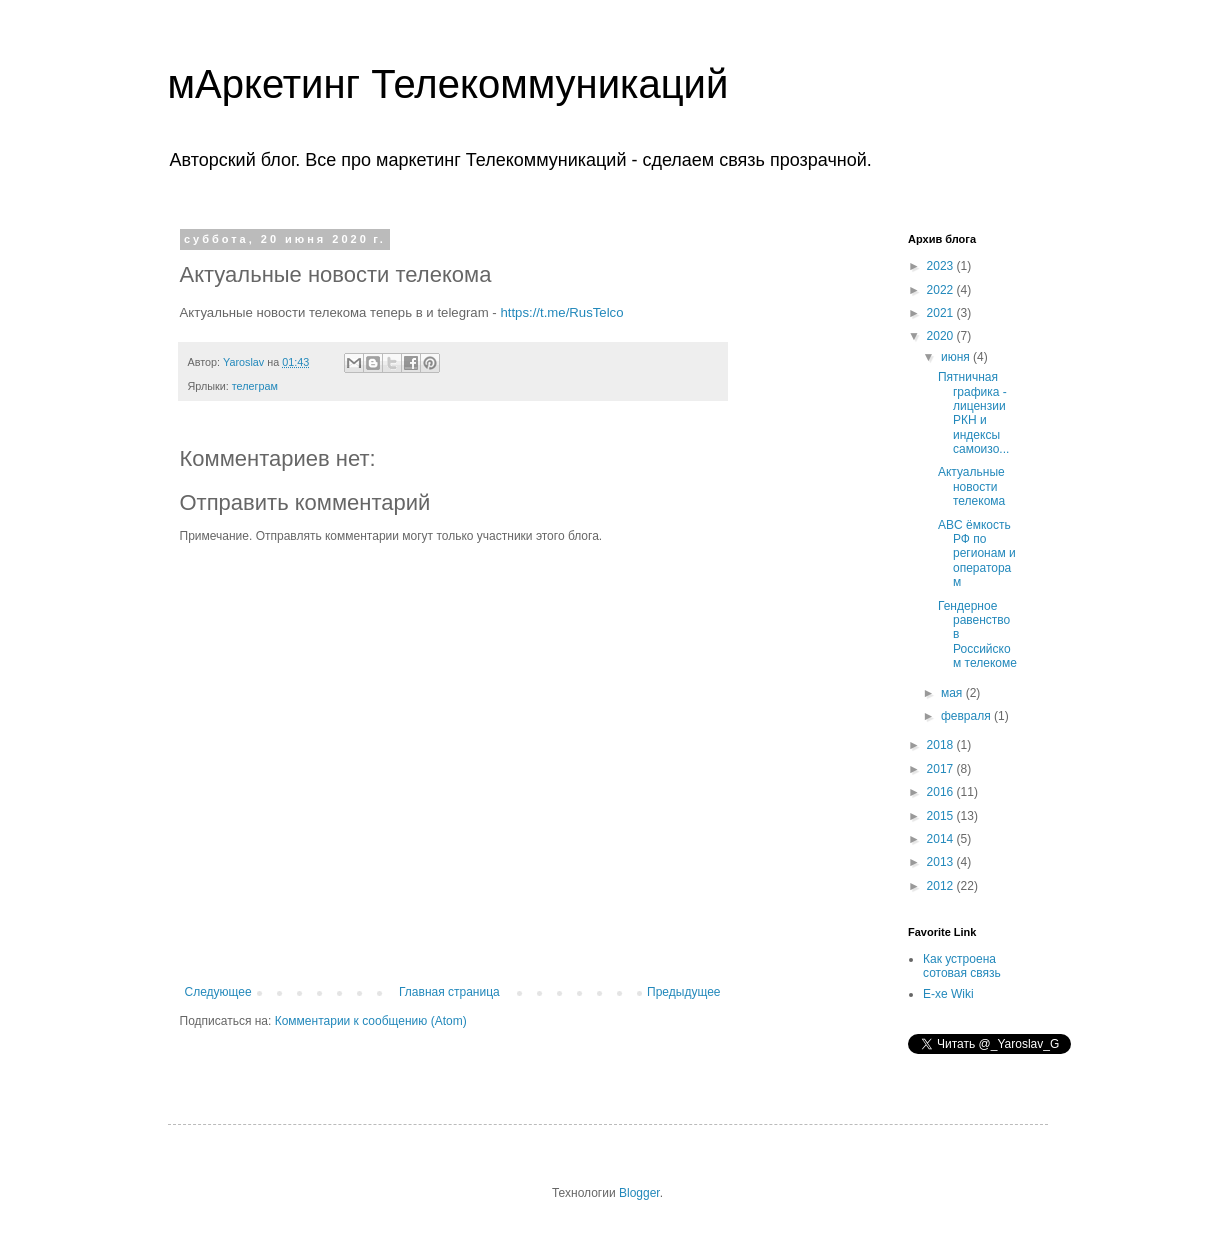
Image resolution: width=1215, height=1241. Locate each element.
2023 (942, 266)
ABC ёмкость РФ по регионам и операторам (977, 554)
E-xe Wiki (948, 994)
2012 (942, 886)
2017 (942, 769)
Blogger (639, 1193)
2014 (942, 839)
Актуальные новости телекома (971, 486)
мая (953, 693)
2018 (942, 745)
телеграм (255, 386)
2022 (942, 290)
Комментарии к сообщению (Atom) (371, 1021)
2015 (942, 816)
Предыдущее (683, 992)
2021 (942, 313)
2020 (942, 336)
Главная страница (449, 992)
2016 (942, 792)
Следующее (218, 992)
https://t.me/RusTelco (561, 312)
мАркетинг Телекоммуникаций (448, 84)
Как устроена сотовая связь (962, 966)
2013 (942, 862)
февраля (967, 716)
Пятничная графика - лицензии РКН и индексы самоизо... (973, 413)
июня (957, 357)
